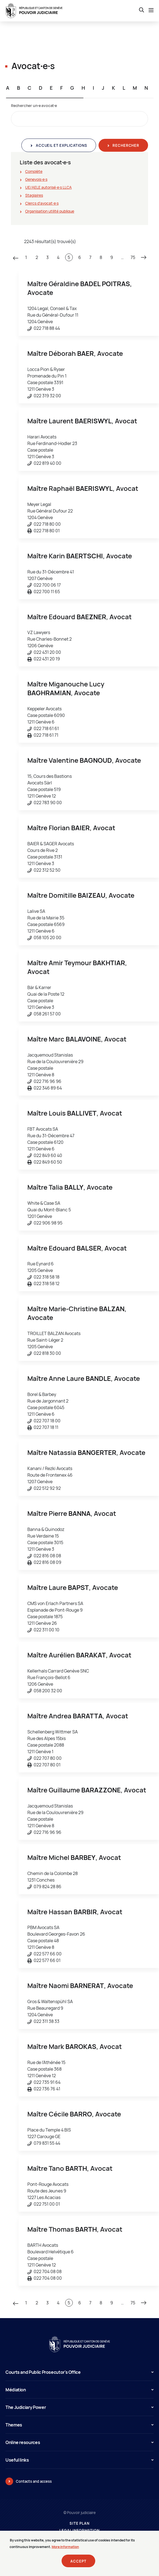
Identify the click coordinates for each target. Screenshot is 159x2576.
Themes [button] (79, 2425)
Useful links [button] (79, 2460)
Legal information (79, 2530)
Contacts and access (34, 2481)
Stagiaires (34, 195)
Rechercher (125, 145)
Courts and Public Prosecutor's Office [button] (79, 2372)
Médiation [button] (79, 2390)
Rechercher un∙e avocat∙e (34, 105)
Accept (78, 2563)
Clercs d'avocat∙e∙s (42, 203)
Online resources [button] (79, 2442)
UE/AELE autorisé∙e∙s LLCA (48, 187)
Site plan (79, 2523)
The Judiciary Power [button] (79, 2407)
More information (65, 2549)
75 (133, 257)
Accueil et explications (61, 145)
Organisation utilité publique (49, 211)
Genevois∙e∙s (36, 179)
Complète (33, 171)
